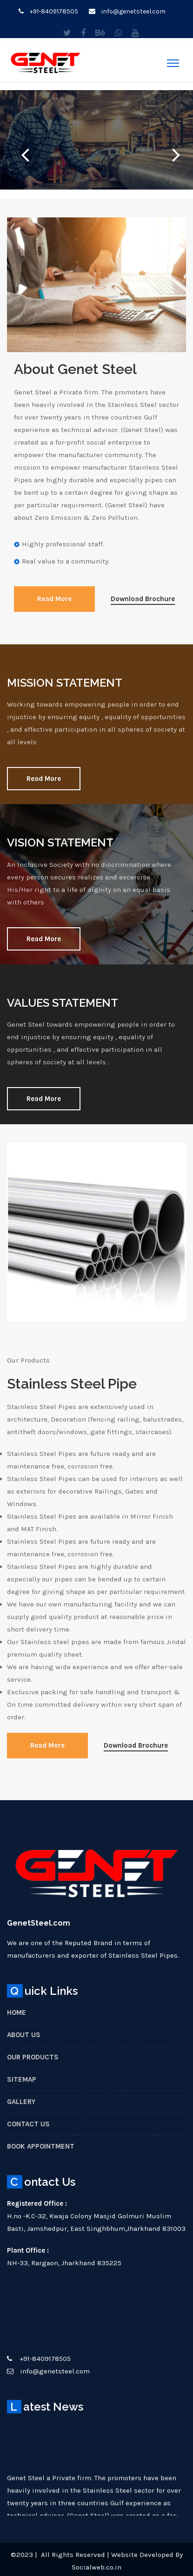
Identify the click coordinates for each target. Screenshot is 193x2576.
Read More (54, 599)
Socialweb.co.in (96, 2567)
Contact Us (28, 2124)
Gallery (21, 2102)
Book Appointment (40, 2146)
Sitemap (21, 2079)
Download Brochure (143, 599)
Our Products (33, 2057)
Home (16, 2012)
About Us (23, 2035)
